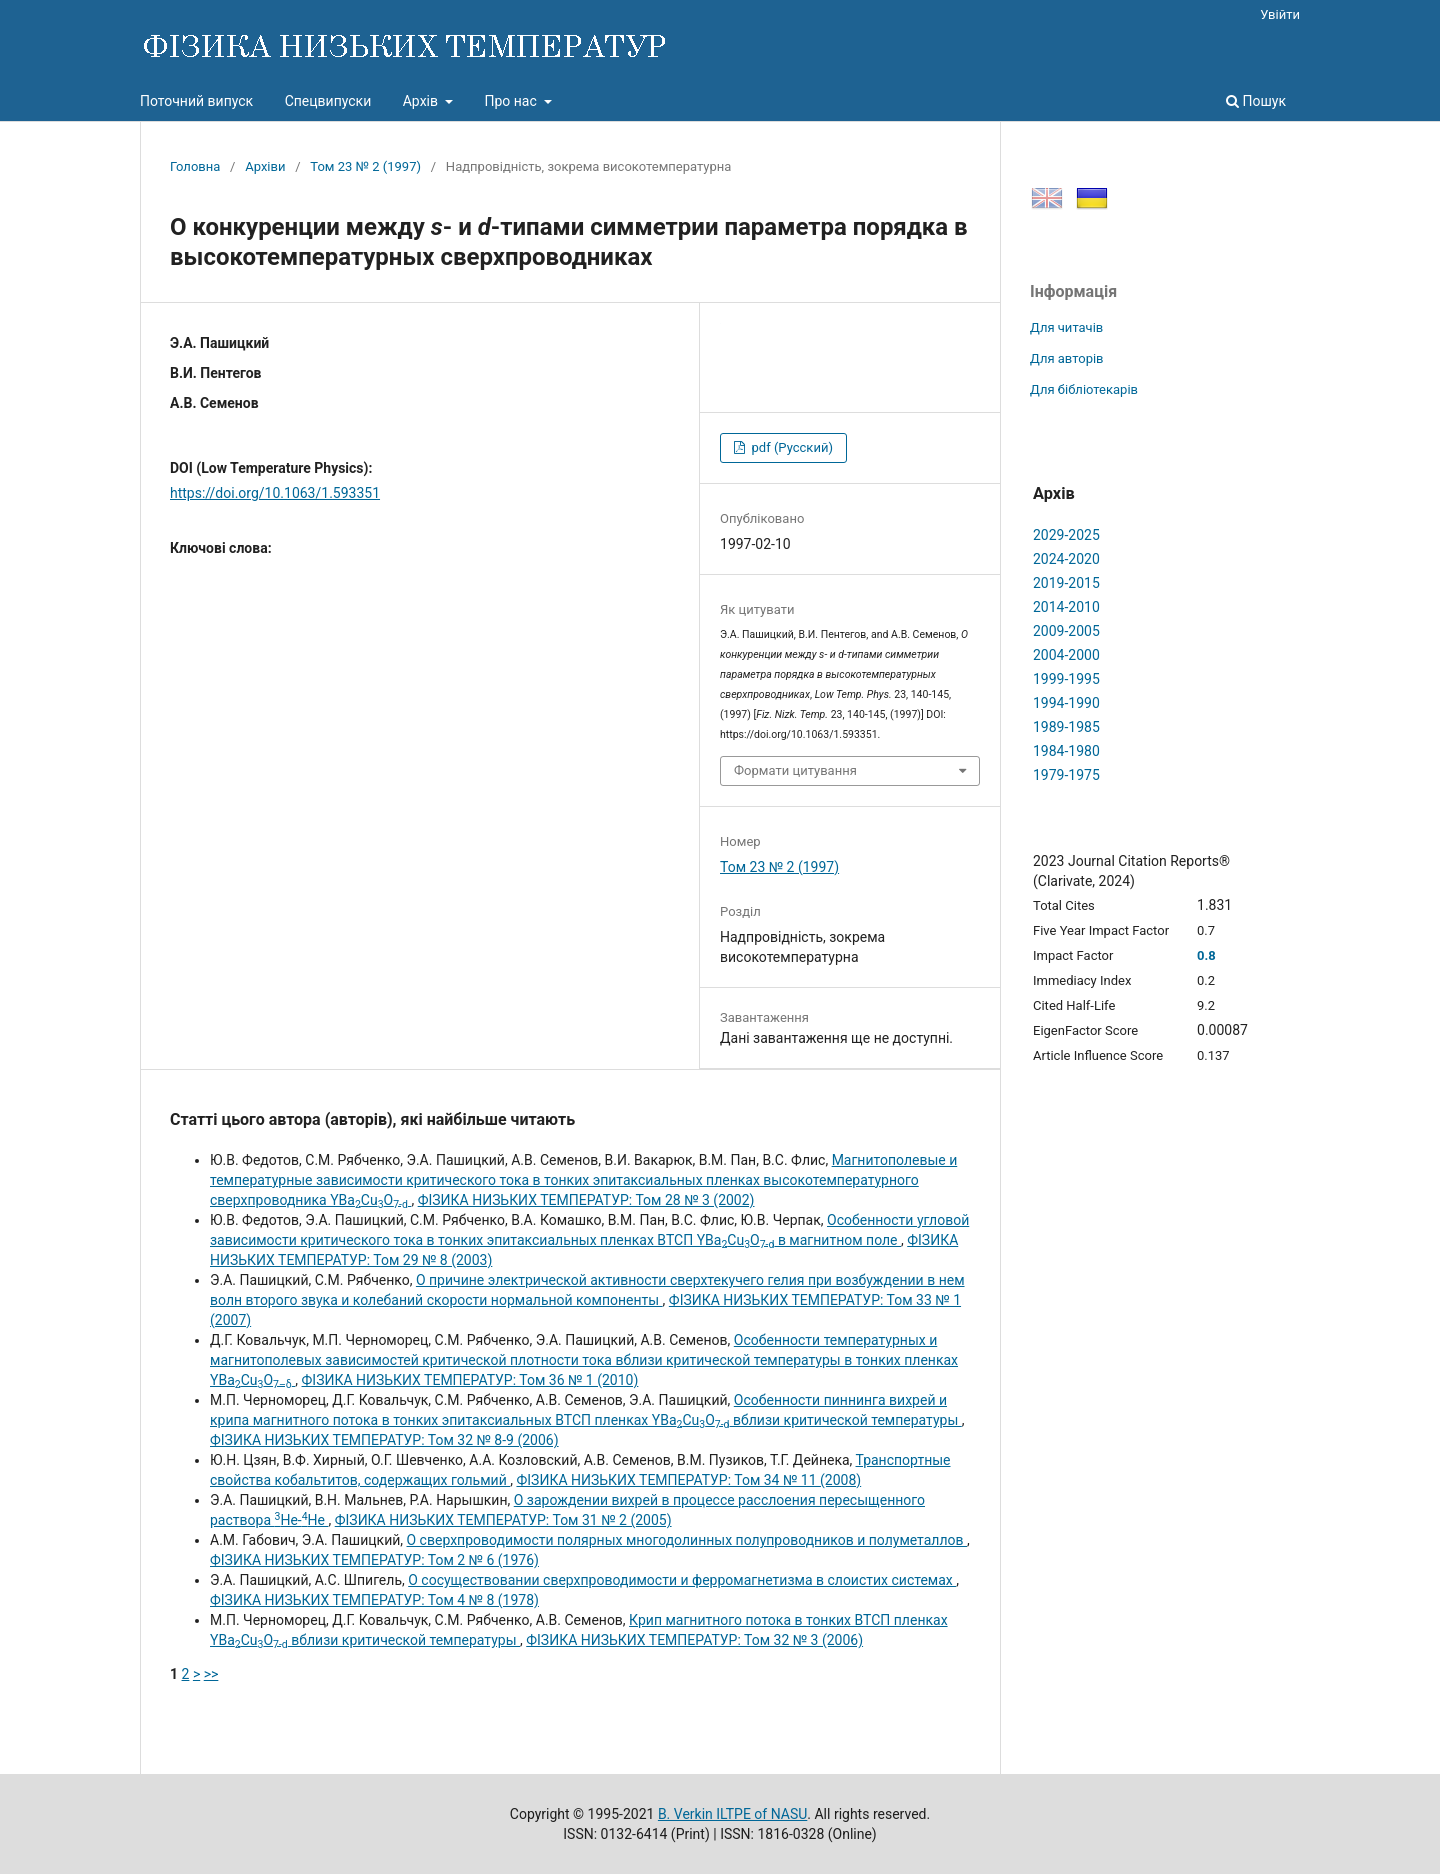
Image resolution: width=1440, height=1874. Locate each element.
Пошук (1256, 101)
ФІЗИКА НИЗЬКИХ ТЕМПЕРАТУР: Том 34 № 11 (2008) (688, 1480)
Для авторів (1067, 358)
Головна (195, 166)
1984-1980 (1066, 751)
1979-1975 (1066, 775)
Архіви (265, 166)
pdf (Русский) (790, 447)
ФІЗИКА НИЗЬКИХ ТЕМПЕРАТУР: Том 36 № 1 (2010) (470, 1380)
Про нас (512, 101)
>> (211, 1674)
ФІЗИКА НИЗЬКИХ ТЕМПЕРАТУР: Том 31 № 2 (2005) (503, 1520)
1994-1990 (1066, 703)
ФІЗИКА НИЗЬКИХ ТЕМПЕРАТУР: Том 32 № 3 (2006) (694, 1640)
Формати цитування (795, 770)
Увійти (1280, 14)
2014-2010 (1066, 607)
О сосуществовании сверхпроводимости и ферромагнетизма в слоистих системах (682, 1580)
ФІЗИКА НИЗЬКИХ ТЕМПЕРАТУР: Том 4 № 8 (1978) (374, 1600)
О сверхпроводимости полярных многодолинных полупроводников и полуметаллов (687, 1540)
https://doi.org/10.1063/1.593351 (275, 493)
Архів (422, 101)
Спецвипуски (328, 101)
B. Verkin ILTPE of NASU (732, 1814)
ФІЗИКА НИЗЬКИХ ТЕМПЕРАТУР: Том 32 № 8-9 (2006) (384, 1440)
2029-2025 (1066, 535)
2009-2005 (1066, 631)
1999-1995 (1066, 679)
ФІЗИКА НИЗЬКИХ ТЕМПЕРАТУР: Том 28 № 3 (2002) (586, 1200)
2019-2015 (1066, 583)
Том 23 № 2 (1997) (365, 166)
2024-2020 (1066, 559)
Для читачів (1066, 327)
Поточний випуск (196, 101)
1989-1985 (1066, 727)
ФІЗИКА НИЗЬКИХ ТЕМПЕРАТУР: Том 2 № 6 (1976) (374, 1560)
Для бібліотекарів (1084, 389)
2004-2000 (1066, 655)
